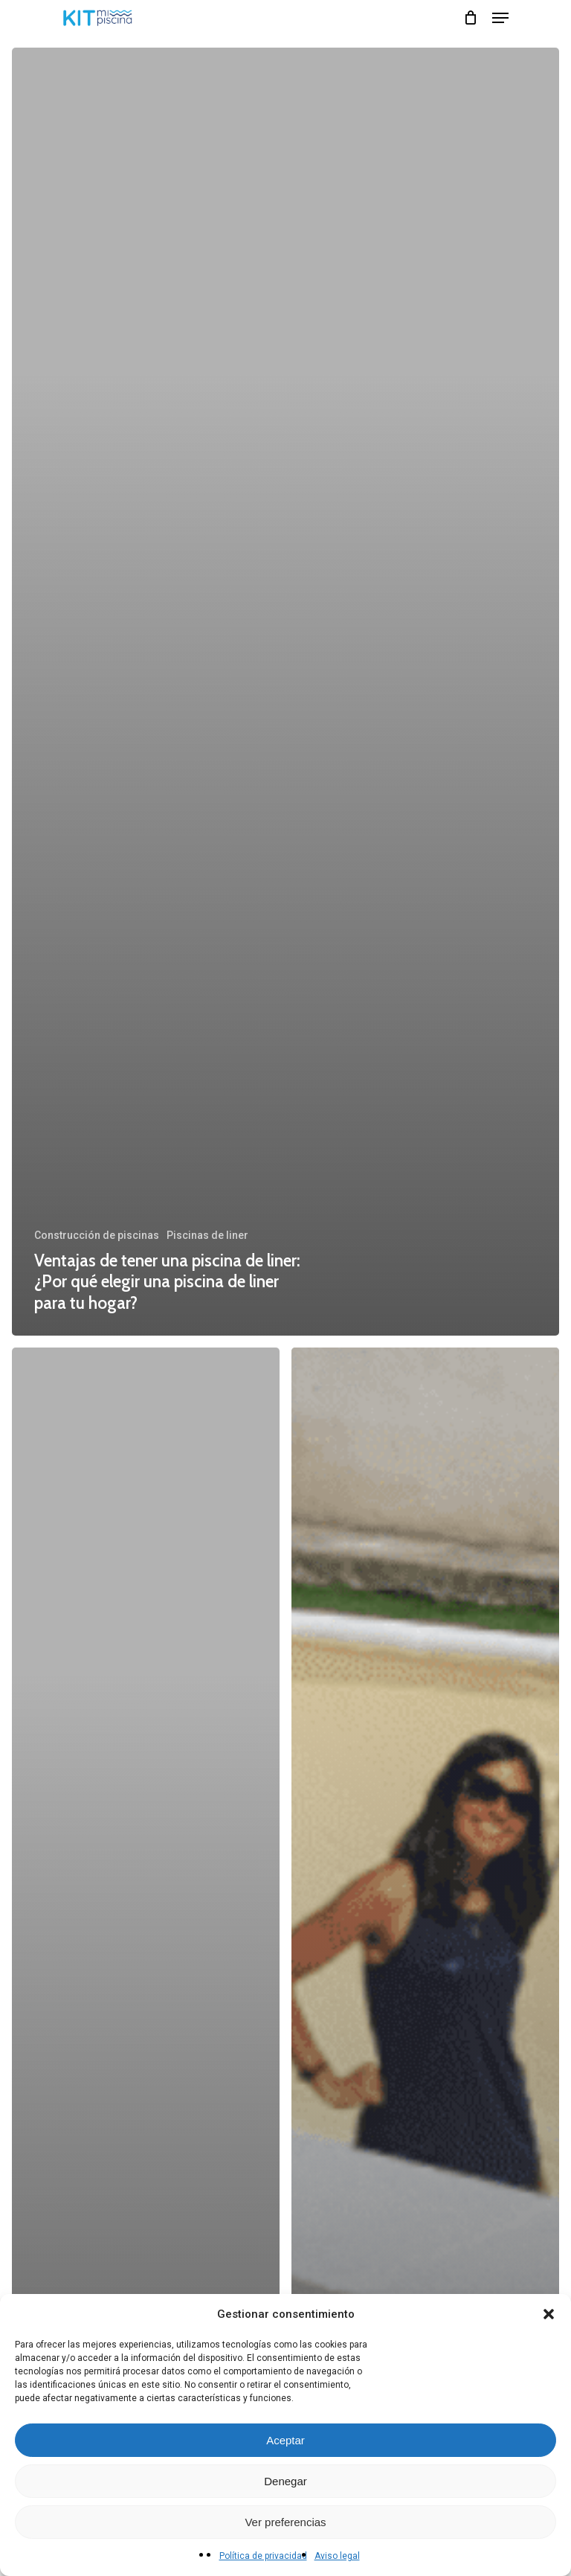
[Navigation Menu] (500, 17)
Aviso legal (337, 2556)
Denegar (285, 2481)
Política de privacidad (263, 2556)
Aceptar (285, 2440)
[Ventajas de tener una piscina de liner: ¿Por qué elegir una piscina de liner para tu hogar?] (285, 692)
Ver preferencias (285, 2522)
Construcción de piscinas (96, 1235)
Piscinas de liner (207, 1235)
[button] (548, 2314)
